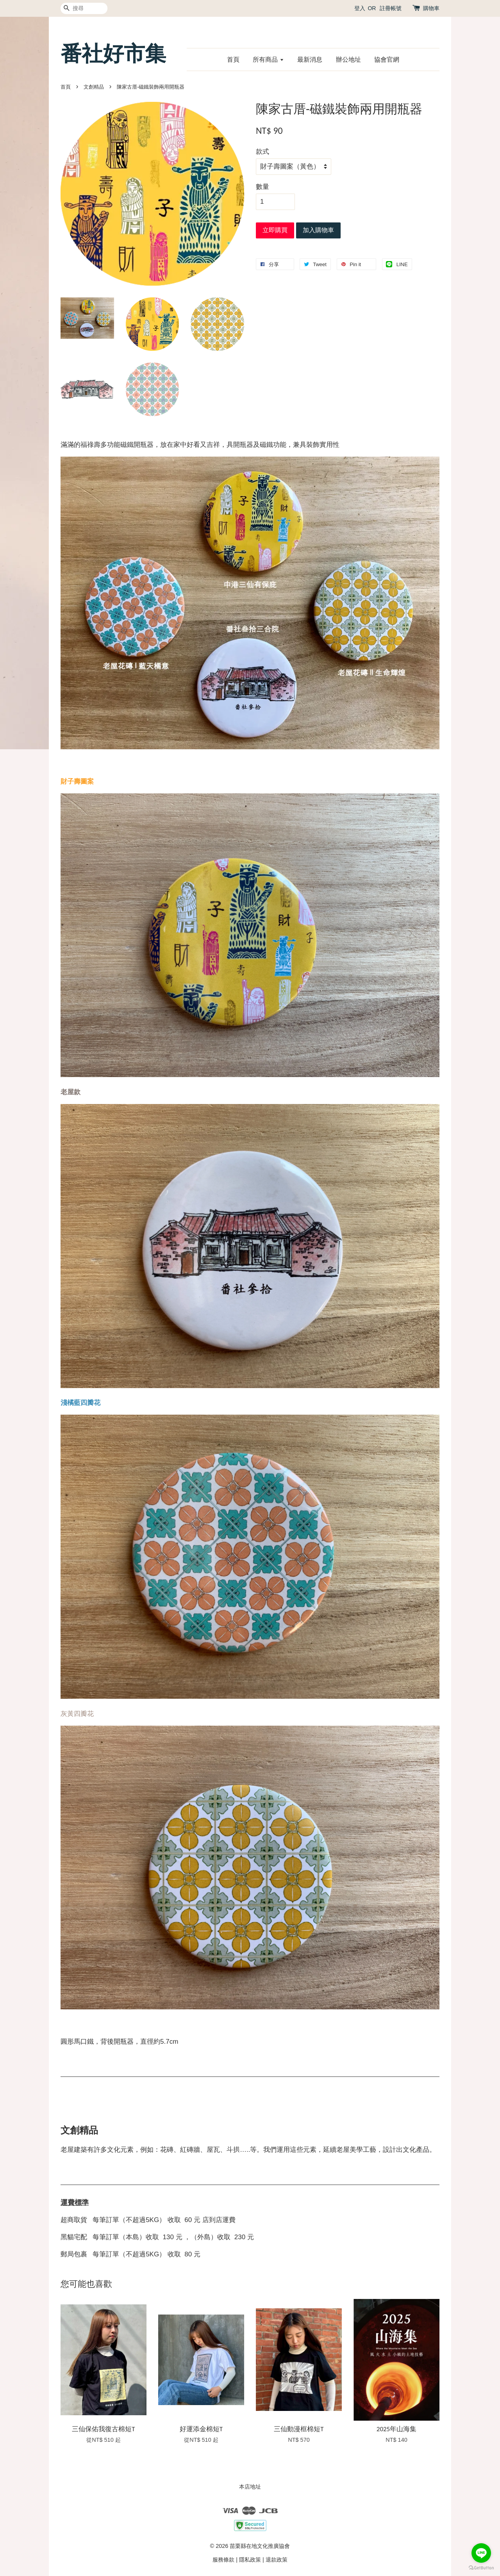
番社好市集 (113, 54)
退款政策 (277, 2559)
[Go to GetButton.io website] (481, 2568)
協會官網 (386, 59)
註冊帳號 (391, 8)
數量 (262, 186)
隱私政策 (250, 2559)
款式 (262, 151)
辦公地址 (348, 59)
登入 (359, 8)
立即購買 (275, 230)
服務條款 (223, 2559)
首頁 (233, 59)
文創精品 (94, 87)
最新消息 (309, 59)
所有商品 (268, 59)
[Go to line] (481, 2553)
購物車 (431, 8)
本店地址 (250, 2487)
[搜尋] (84, 8)
